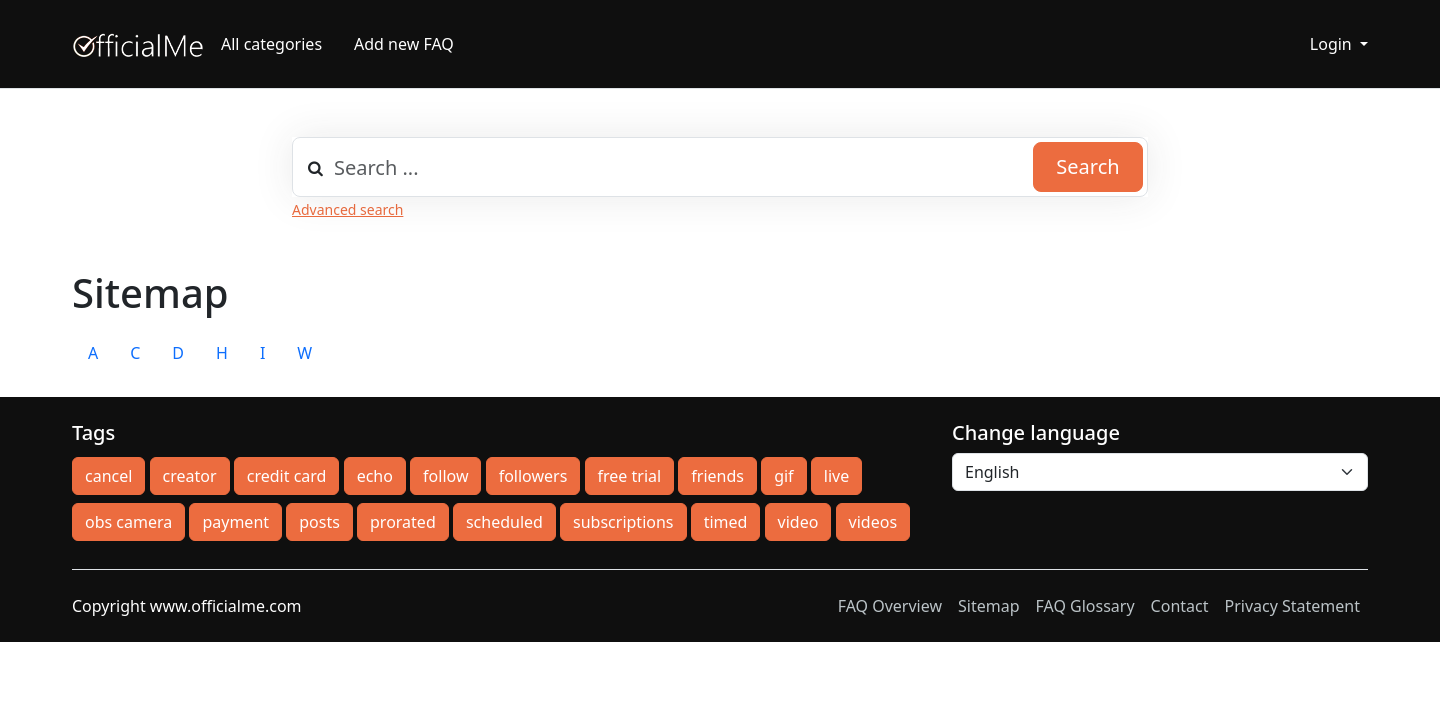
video (798, 522)
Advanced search (347, 209)
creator (190, 476)
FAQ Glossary (1085, 606)
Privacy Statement (1292, 606)
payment (235, 522)
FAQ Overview (890, 606)
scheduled (504, 522)
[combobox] (720, 167)
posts (319, 522)
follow (445, 476)
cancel (108, 476)
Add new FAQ (404, 44)
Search (1087, 166)
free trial (630, 476)
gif (783, 476)
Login (1333, 44)
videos (873, 522)
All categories (271, 44)
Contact (1180, 606)
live (836, 476)
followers (533, 476)
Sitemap (989, 606)
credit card (287, 476)
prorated (403, 522)
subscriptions (623, 522)
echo (375, 476)
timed (726, 522)
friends (717, 476)
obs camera (128, 522)
